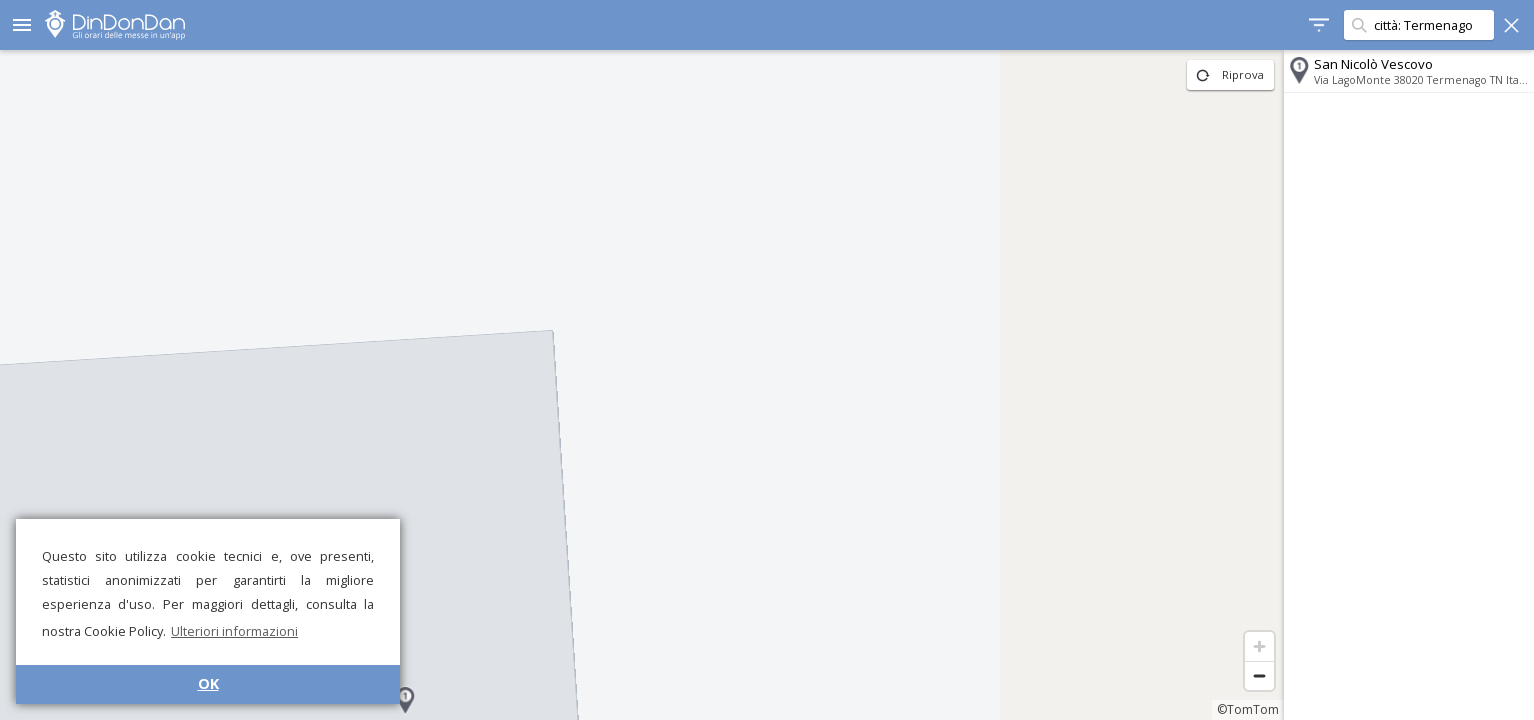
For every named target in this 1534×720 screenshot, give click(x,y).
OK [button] (208, 683)
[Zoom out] (1259, 675)
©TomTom (1248, 709)
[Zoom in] (1259, 646)
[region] (642, 385)
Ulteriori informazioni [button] (234, 631)
